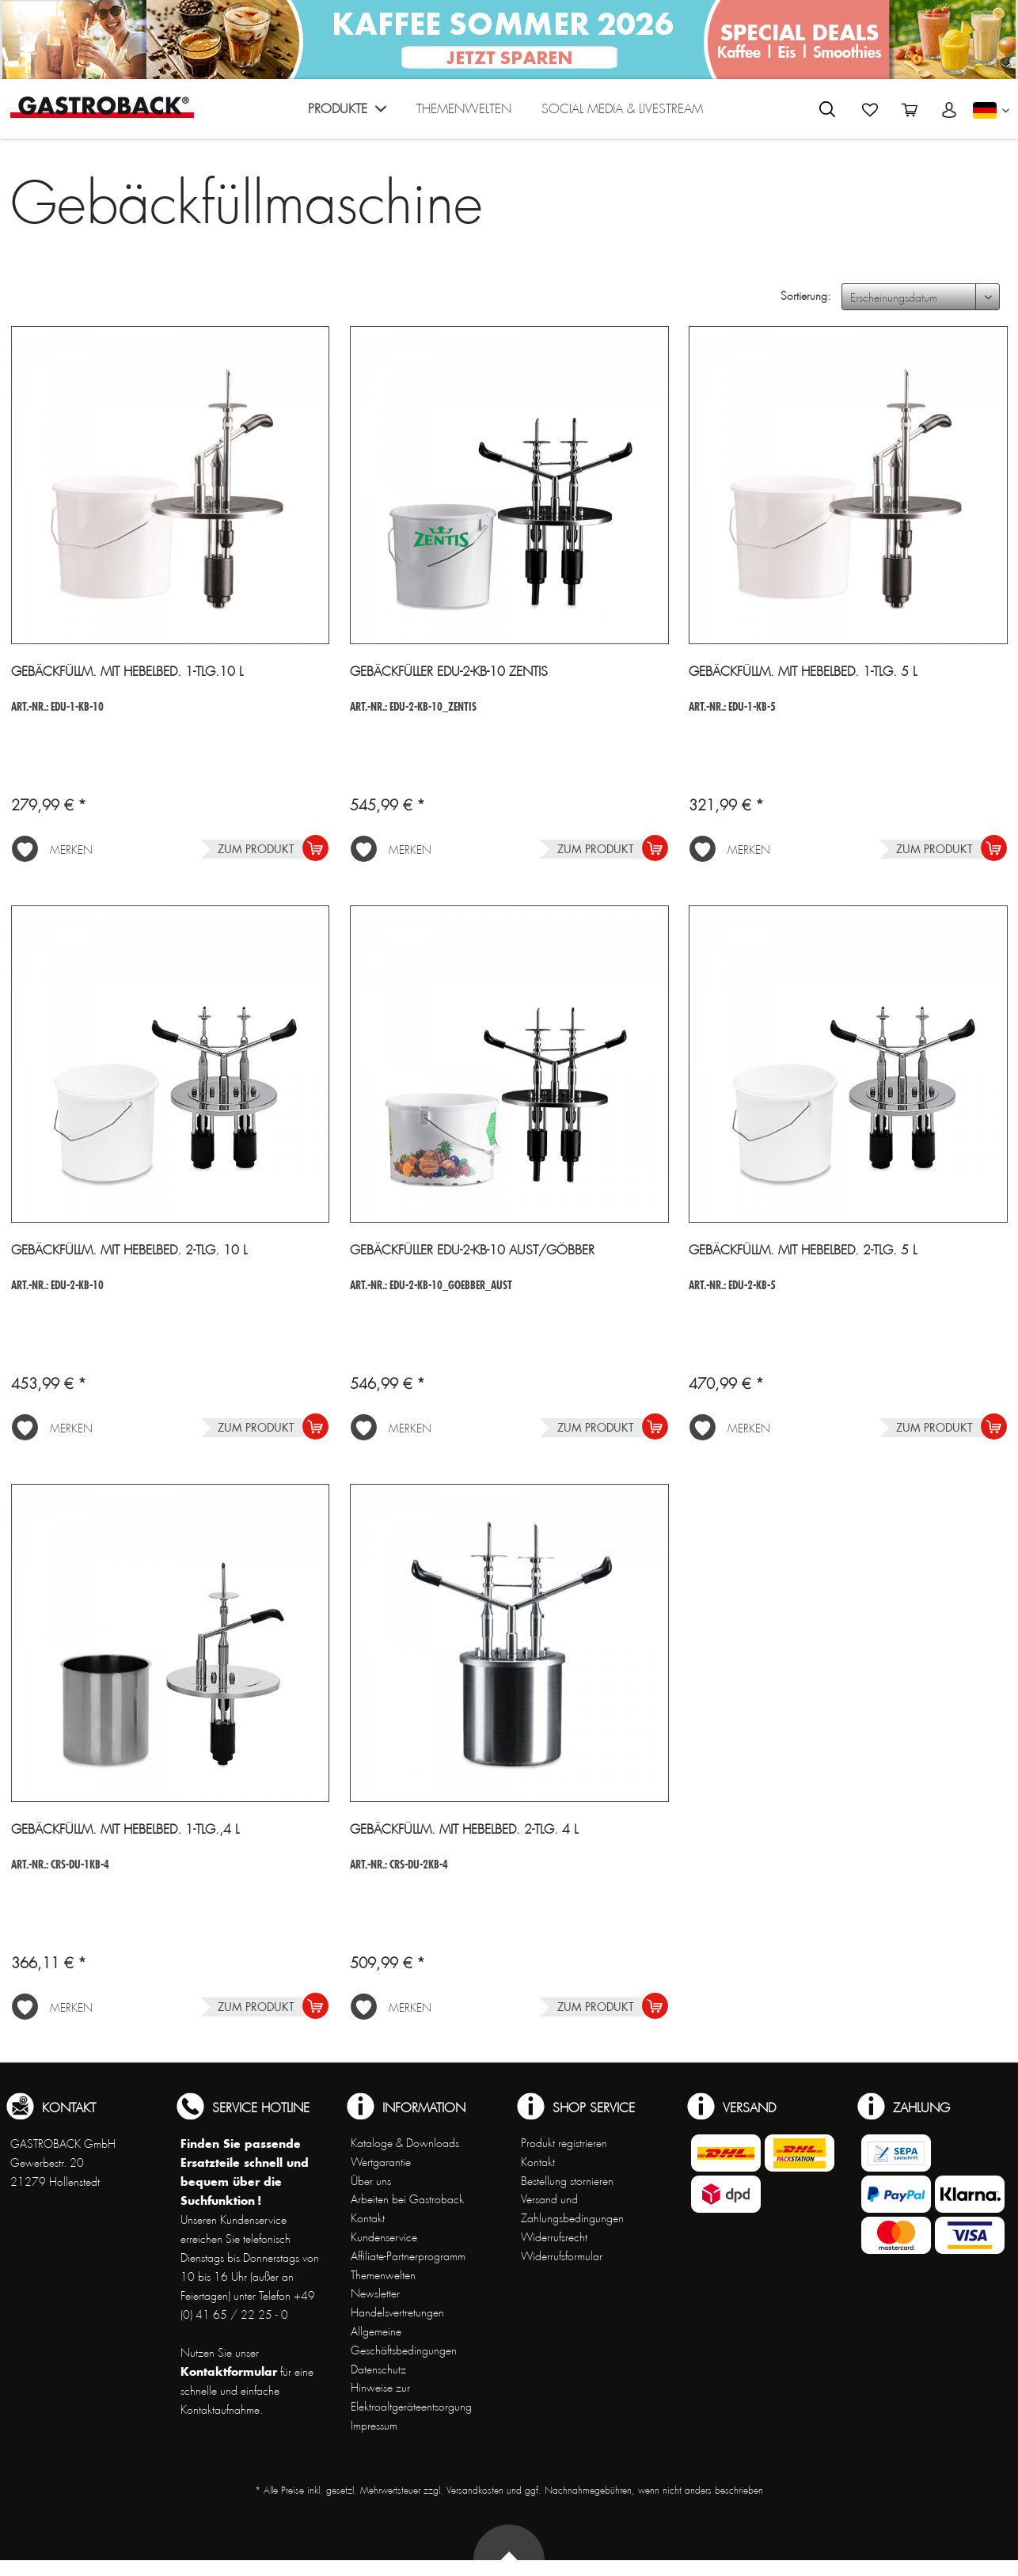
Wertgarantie (381, 2162)
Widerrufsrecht (554, 2237)
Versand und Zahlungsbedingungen (572, 2208)
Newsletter (375, 2293)
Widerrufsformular (561, 2256)
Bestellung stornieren (567, 2181)
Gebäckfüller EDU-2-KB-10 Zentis (449, 672)
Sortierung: (805, 296)
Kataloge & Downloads (405, 2143)
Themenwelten (383, 2275)
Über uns (371, 2181)
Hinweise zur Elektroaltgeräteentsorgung (411, 2397)
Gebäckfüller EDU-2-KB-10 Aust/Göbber (472, 1250)
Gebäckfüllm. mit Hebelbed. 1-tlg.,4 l (125, 1830)
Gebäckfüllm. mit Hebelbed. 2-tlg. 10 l (129, 1250)
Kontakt (368, 2218)
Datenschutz (378, 2369)
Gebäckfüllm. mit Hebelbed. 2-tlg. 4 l (464, 1830)
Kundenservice (384, 2237)
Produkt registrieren (564, 2143)
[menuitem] (347, 112)
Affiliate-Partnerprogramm (408, 2256)
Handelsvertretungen (397, 2312)
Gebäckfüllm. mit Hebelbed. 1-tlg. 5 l (803, 672)
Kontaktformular (228, 2371)
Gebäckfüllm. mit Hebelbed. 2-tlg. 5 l (803, 1250)
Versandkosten (474, 2490)
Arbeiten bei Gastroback (407, 2199)
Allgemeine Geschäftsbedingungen (404, 2341)
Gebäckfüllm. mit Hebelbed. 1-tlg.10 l (127, 672)
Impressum (374, 2426)
